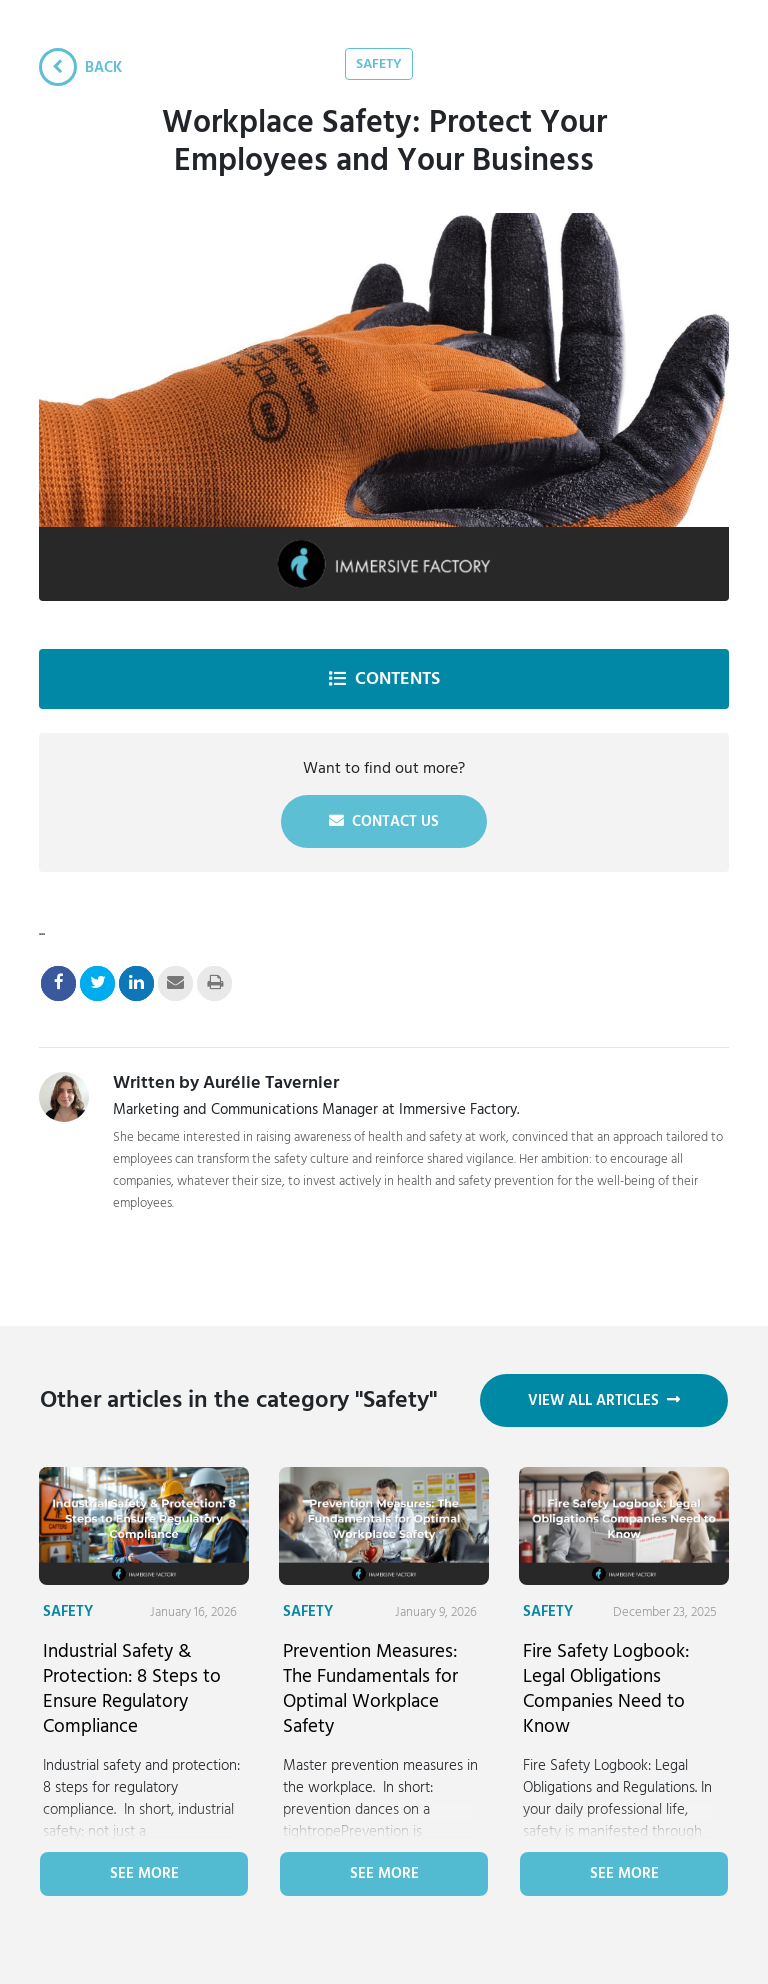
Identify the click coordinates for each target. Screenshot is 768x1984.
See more (144, 1873)
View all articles (604, 1400)
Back (80, 67)
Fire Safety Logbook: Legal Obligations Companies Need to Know (606, 1689)
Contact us (384, 821)
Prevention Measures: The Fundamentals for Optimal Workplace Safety (370, 1689)
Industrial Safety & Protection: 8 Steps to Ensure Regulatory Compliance (132, 1689)
